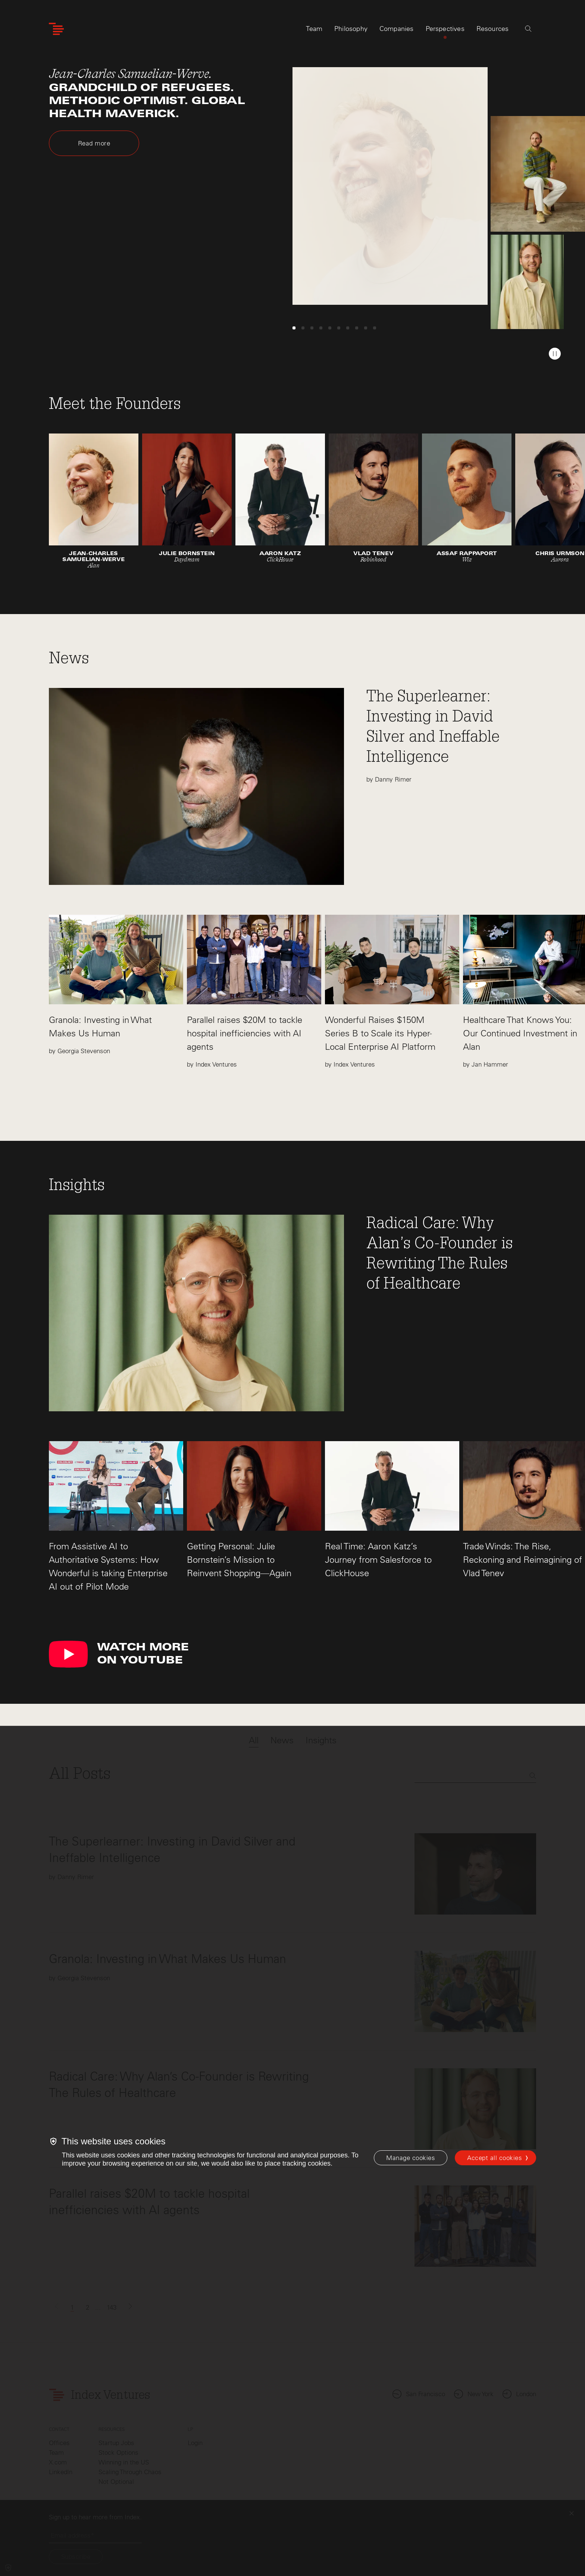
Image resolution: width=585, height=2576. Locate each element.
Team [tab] (314, 29)
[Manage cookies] (410, 2157)
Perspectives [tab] (445, 29)
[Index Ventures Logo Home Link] (56, 29)
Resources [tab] (492, 29)
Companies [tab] (396, 29)
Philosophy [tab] (350, 29)
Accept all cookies (494, 2158)
